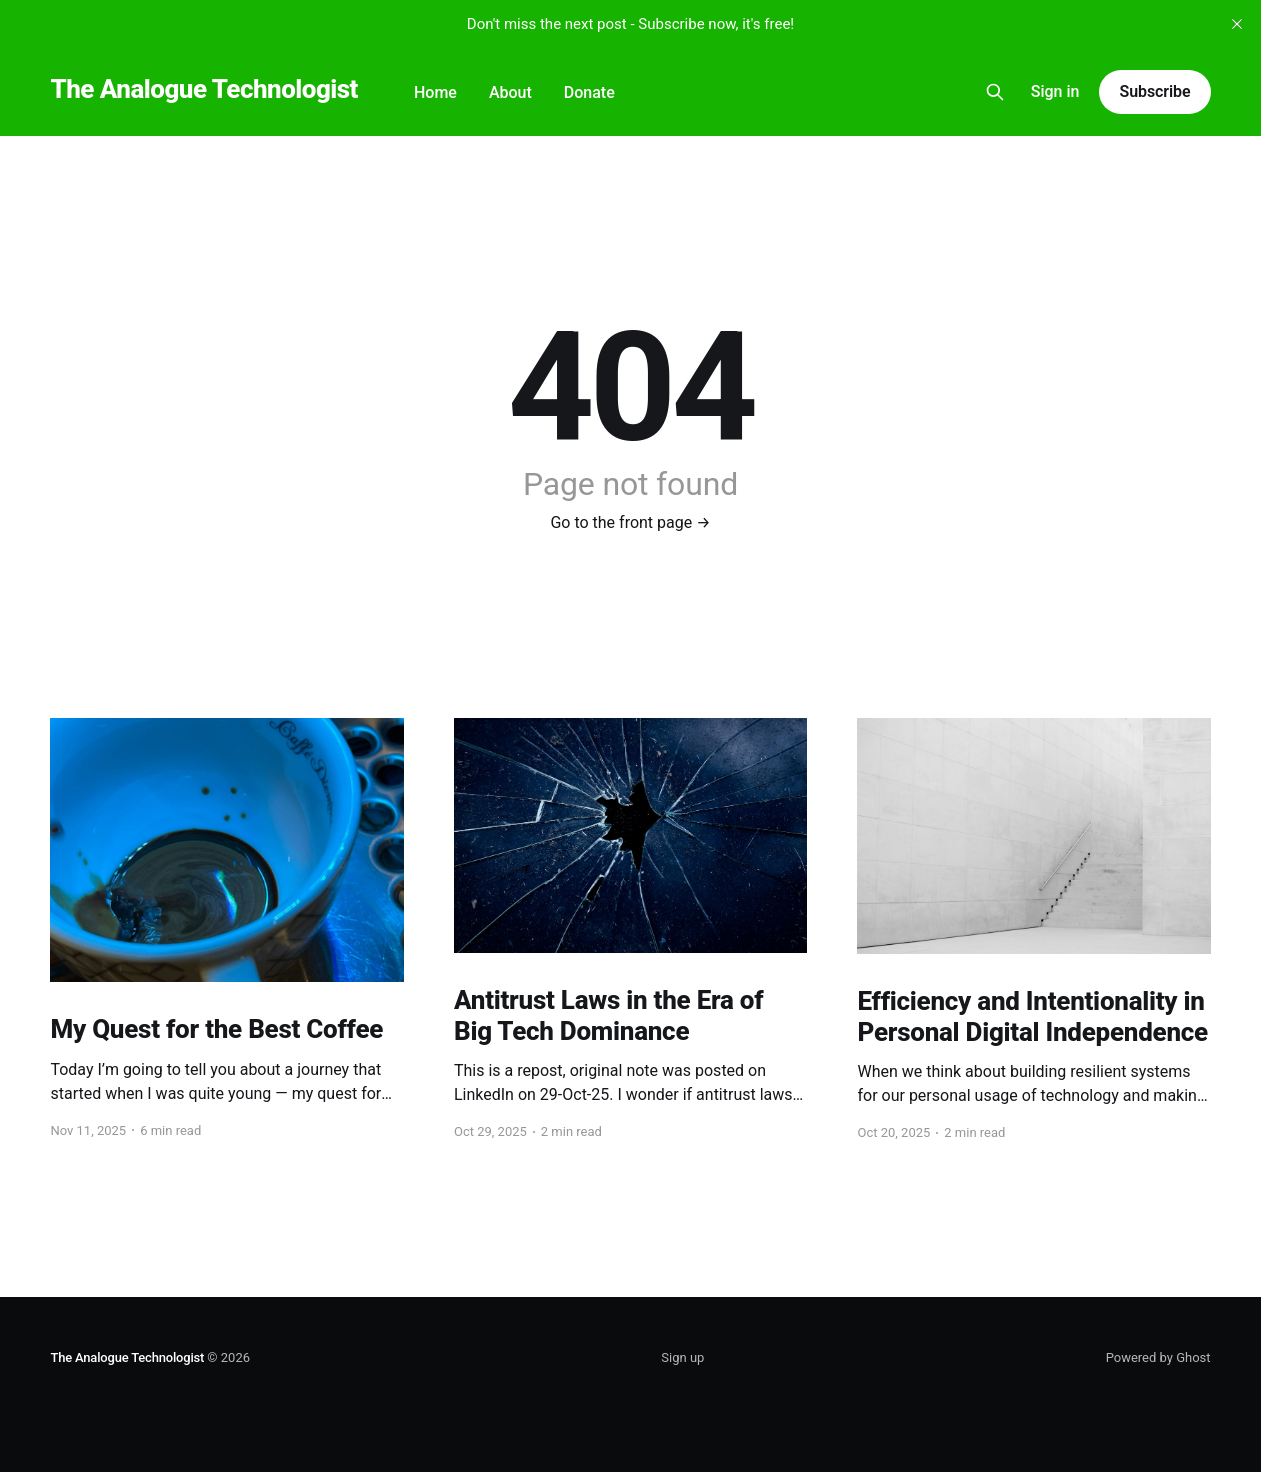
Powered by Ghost (1158, 1357)
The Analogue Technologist (204, 89)
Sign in (1055, 91)
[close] (1237, 24)
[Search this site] (995, 92)
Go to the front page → (630, 522)
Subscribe (1154, 91)
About (510, 92)
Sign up (682, 1357)
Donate (589, 92)
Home (435, 92)
